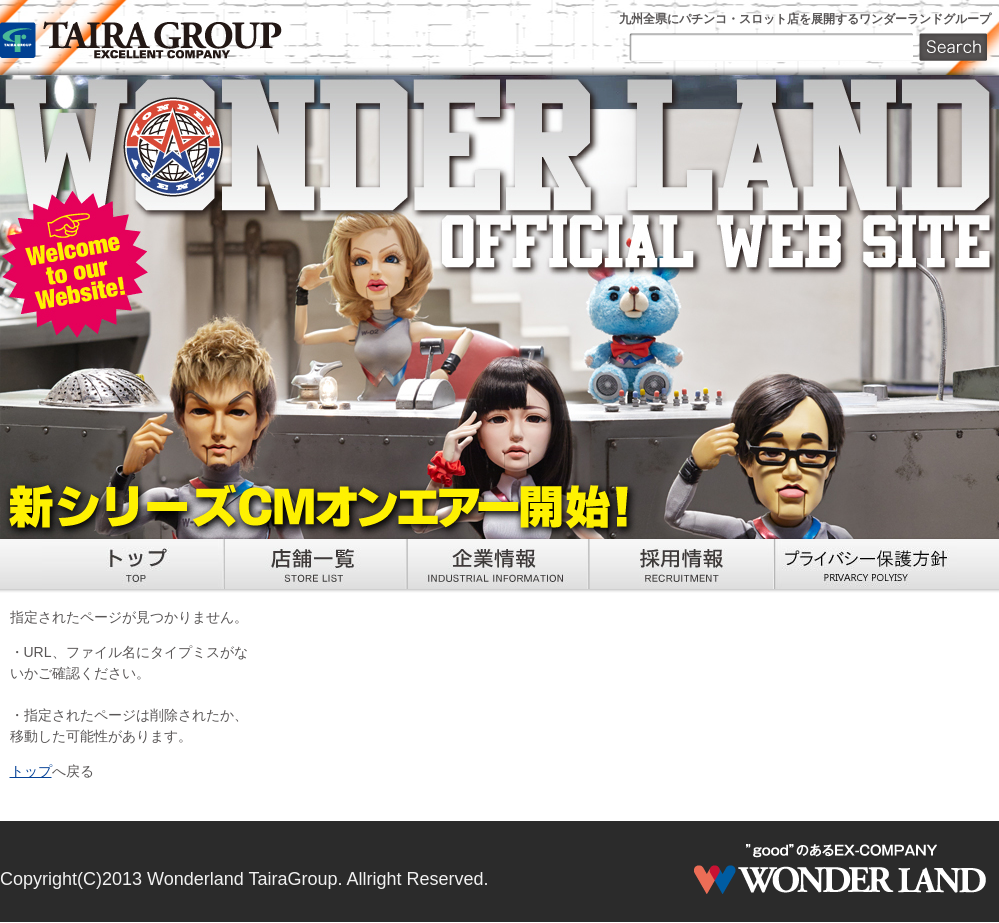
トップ (31, 771)
